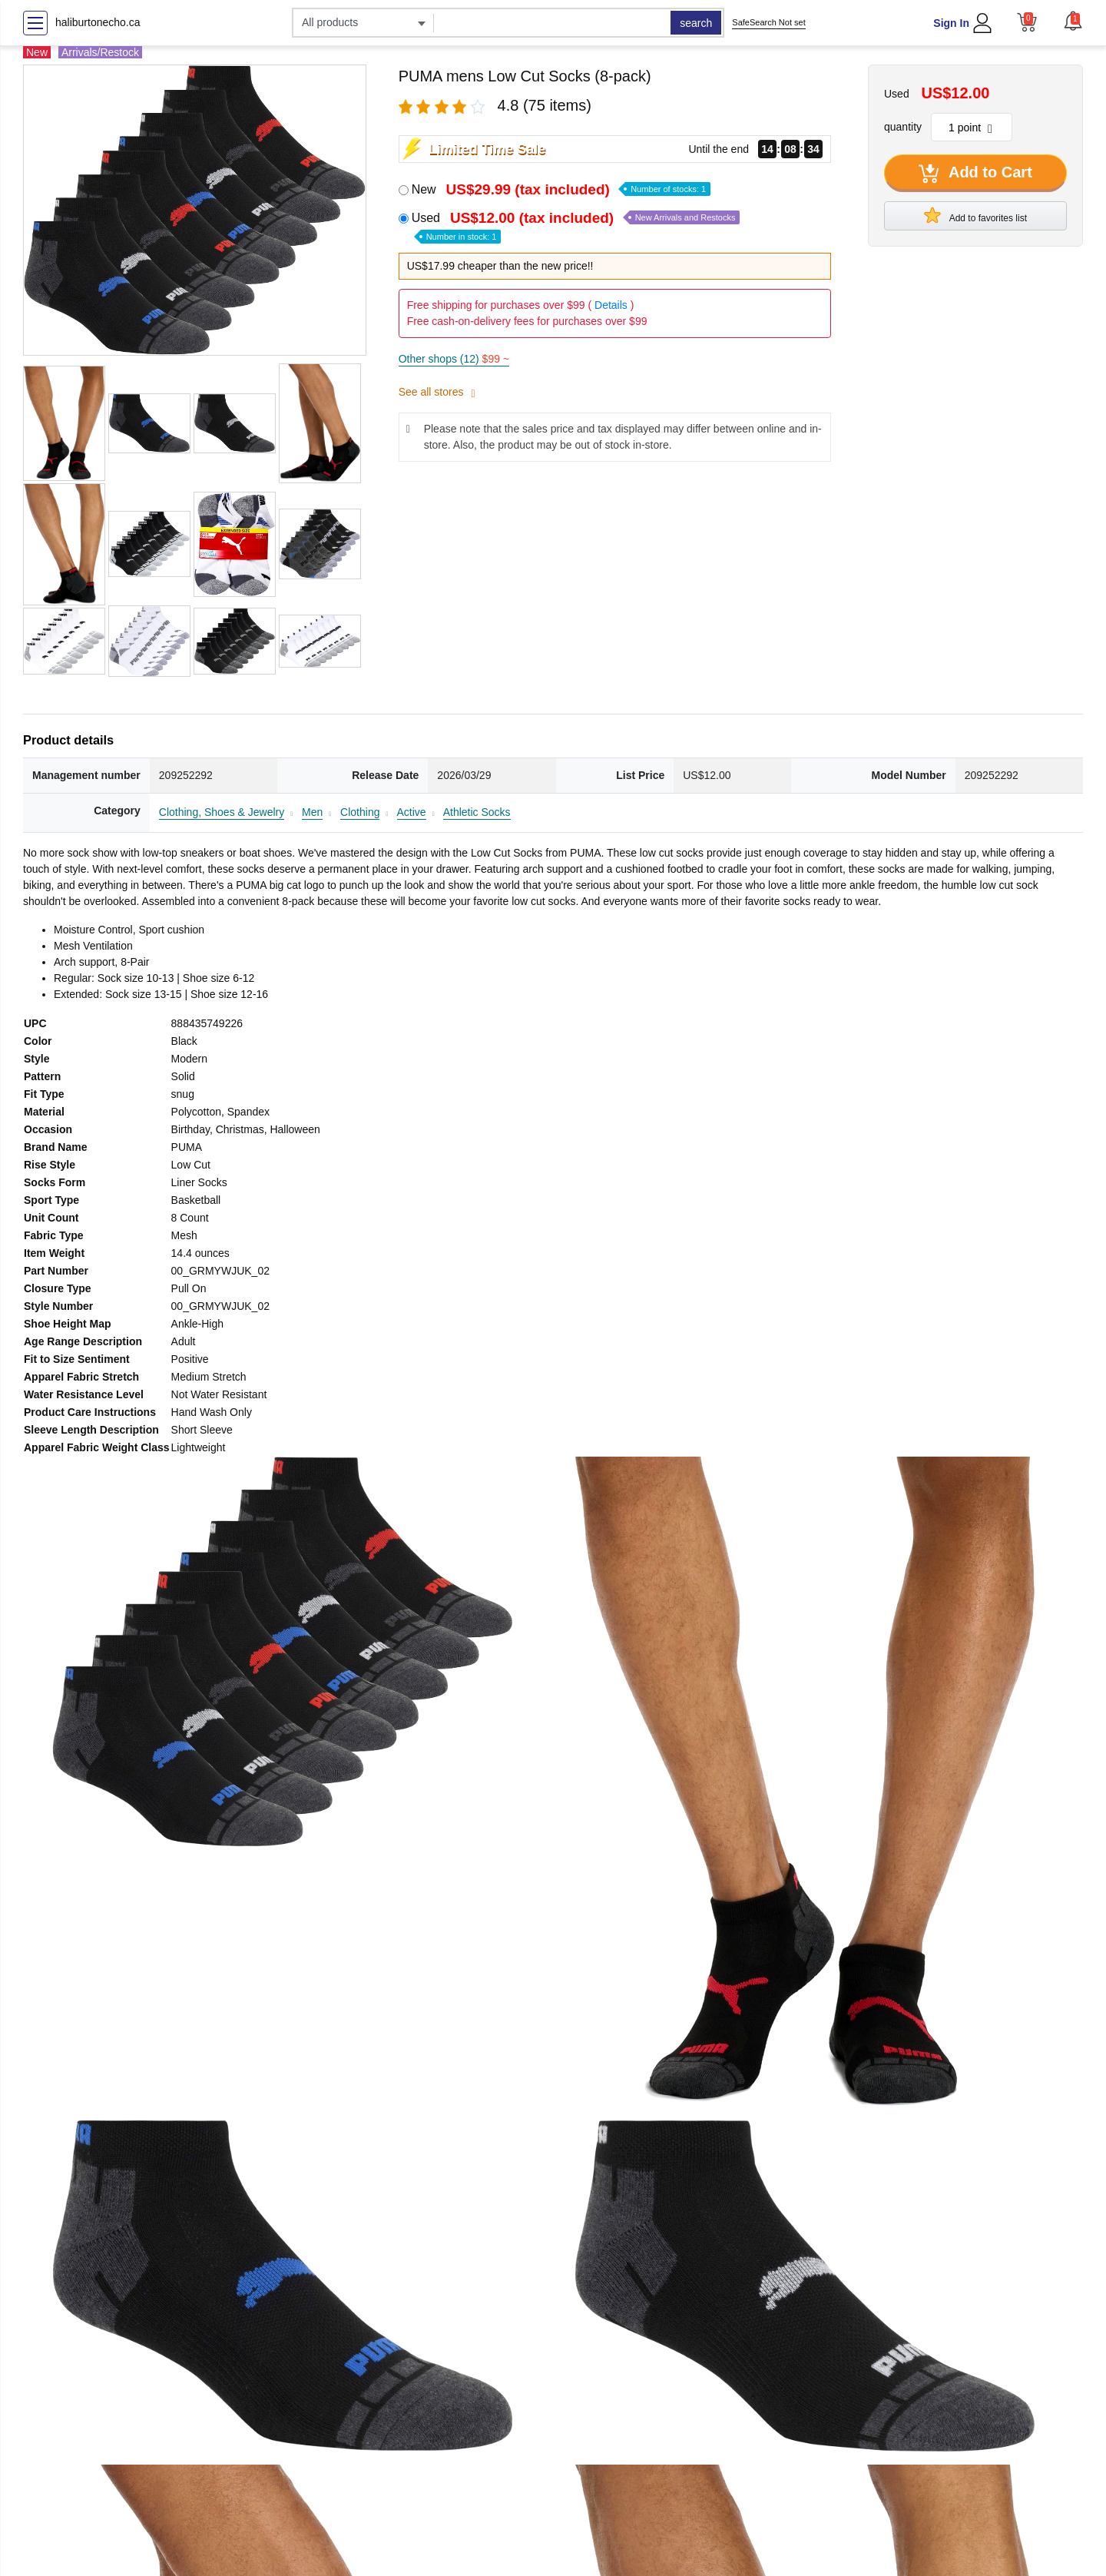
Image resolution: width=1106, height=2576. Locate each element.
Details (611, 305)
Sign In (951, 23)
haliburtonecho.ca (98, 22)
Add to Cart (975, 174)
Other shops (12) (454, 359)
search (696, 23)
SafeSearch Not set (768, 22)
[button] (1073, 21)
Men (312, 812)
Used (576, 226)
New (561, 189)
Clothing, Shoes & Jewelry (221, 812)
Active (411, 812)
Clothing (359, 812)
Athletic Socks (477, 812)
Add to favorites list (975, 215)
